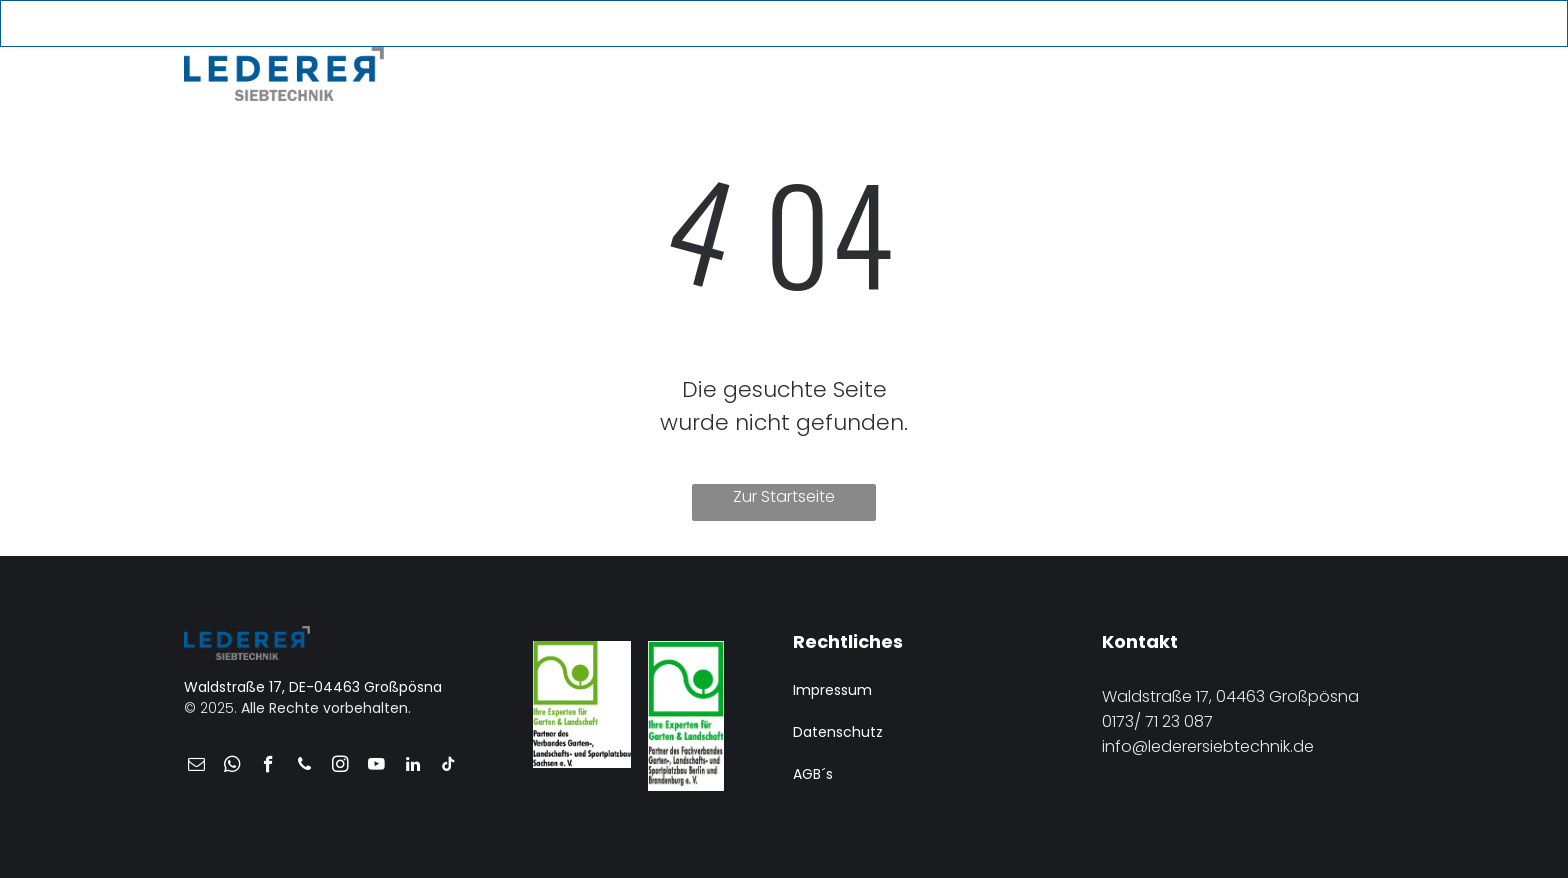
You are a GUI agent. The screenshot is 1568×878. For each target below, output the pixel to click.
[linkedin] (412, 767)
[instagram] (340, 767)
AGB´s (813, 774)
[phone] (1290, 25)
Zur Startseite (784, 496)
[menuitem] (486, 69)
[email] (1257, 25)
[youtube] (1323, 25)
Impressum (832, 690)
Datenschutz (838, 732)
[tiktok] (448, 767)
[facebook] (268, 767)
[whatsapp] (232, 767)
